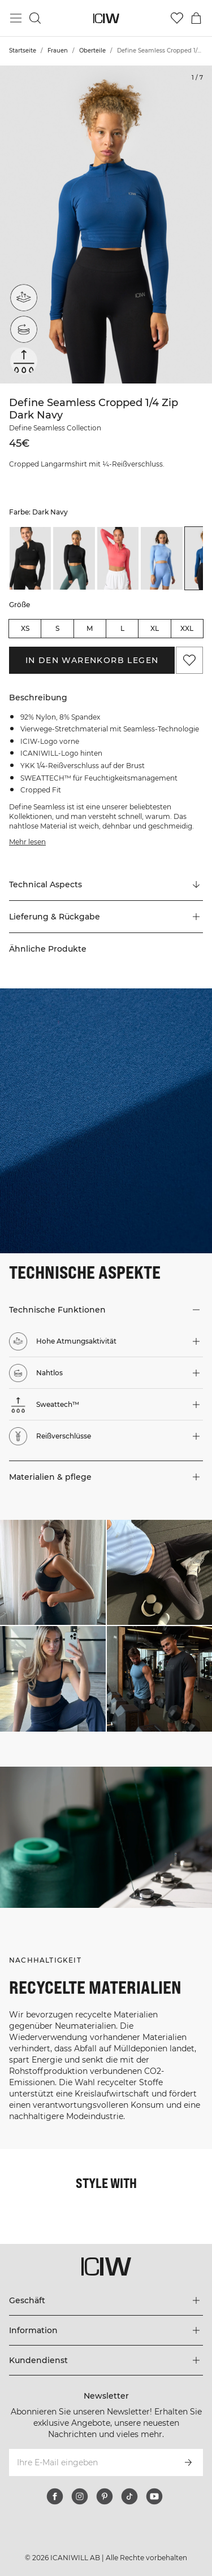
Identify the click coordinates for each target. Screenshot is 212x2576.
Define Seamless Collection (55, 428)
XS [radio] (25, 628)
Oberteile (92, 50)
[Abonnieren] (188, 2462)
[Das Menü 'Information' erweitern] (106, 2330)
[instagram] (79, 2496)
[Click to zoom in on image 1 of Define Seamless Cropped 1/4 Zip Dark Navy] (106, 224)
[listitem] (30, 558)
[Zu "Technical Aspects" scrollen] (106, 885)
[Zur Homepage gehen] (106, 18)
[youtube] (154, 2496)
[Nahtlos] (23, 329)
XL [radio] (154, 628)
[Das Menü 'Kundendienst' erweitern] (106, 2360)
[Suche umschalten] (35, 18)
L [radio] (122, 628)
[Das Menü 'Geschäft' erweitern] (106, 2300)
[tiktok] (129, 2496)
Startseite (22, 50)
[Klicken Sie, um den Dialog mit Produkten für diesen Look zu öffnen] (53, 1572)
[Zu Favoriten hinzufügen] (189, 660)
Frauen (57, 50)
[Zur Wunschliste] (177, 18)
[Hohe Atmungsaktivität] (23, 297)
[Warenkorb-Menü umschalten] (196, 18)
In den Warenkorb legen (92, 660)
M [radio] (89, 628)
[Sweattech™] (23, 360)
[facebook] (55, 2496)
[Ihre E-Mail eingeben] (90, 2462)
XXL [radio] (186, 628)
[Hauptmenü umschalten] (15, 18)
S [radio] (57, 628)
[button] (106, 916)
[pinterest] (104, 2496)
